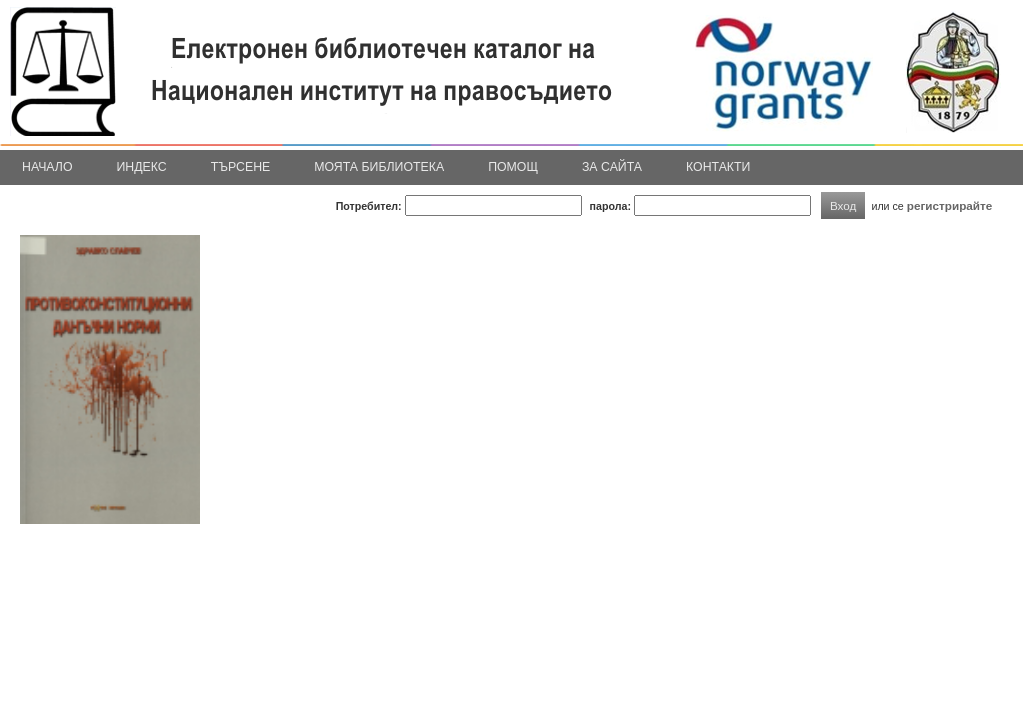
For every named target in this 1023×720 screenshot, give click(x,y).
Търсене (241, 167)
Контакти (718, 167)
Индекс (142, 167)
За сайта (612, 167)
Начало (47, 167)
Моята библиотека (379, 167)
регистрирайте (950, 205)
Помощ (513, 167)
